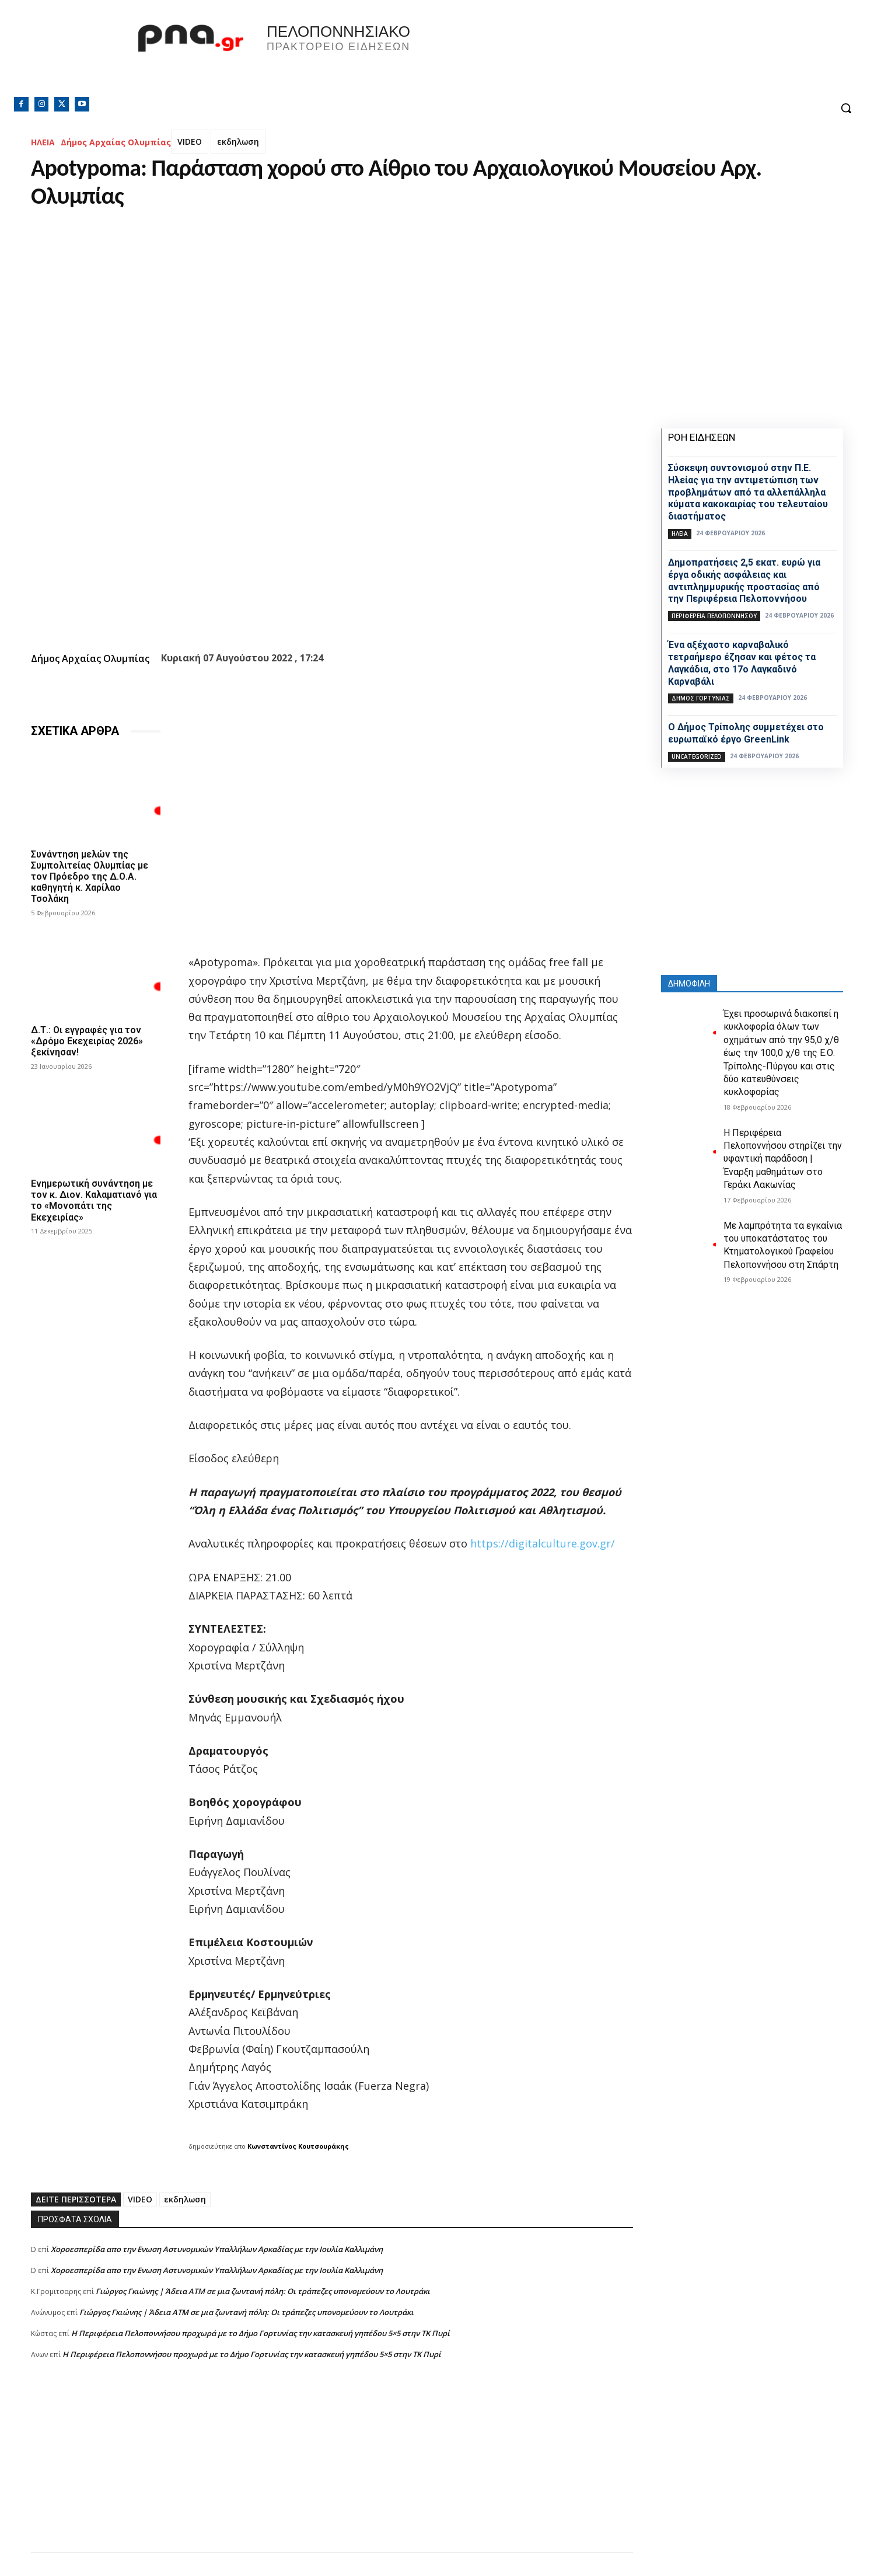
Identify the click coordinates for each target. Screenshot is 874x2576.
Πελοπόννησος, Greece (600, 55)
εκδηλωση (238, 141)
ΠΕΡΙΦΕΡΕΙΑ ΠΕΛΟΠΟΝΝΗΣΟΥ (714, 616)
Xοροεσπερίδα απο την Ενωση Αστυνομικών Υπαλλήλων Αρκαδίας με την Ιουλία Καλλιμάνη (217, 2249)
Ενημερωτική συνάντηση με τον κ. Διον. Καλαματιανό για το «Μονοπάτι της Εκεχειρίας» (94, 1200)
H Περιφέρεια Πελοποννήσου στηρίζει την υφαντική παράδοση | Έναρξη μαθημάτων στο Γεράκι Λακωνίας (782, 1159)
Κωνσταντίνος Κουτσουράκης (298, 2146)
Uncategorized (697, 756)
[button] (846, 108)
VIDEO (189, 141)
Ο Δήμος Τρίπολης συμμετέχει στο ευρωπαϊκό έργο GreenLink (746, 733)
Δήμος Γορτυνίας (701, 698)
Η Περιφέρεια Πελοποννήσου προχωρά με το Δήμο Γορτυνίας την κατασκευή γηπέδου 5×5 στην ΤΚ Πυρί (260, 2333)
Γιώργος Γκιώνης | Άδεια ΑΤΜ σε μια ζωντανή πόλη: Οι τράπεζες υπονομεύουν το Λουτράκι (263, 2291)
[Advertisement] (332, 2470)
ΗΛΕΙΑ (43, 142)
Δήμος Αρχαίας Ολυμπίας (116, 142)
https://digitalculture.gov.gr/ (542, 1543)
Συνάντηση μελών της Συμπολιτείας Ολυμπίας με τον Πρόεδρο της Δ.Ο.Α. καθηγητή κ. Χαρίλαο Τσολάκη (89, 877)
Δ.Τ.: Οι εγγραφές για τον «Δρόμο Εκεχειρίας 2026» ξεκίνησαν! (87, 1041)
